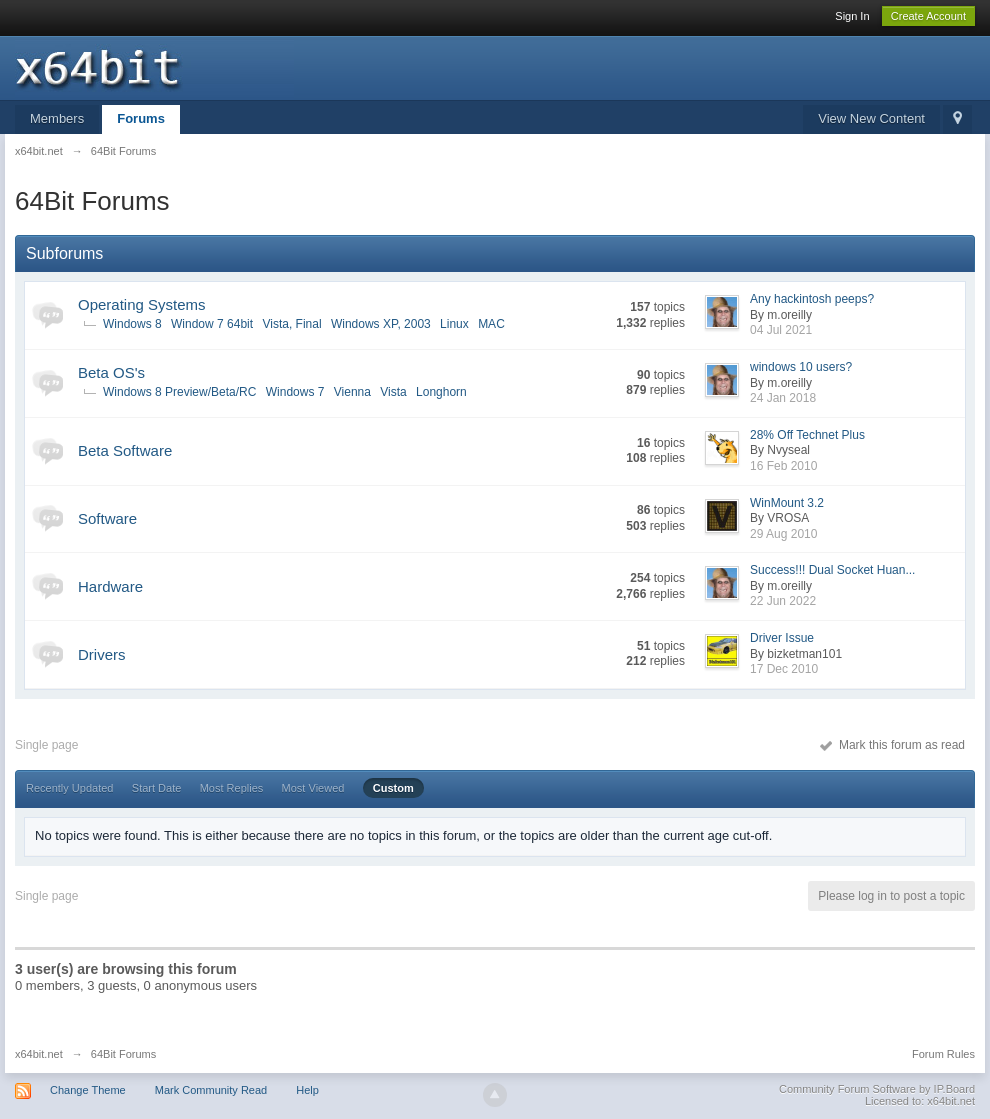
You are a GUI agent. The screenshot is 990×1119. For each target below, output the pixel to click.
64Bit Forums (123, 1054)
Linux (454, 324)
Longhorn (441, 392)
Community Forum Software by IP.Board (877, 1089)
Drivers (102, 654)
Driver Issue (782, 638)
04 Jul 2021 (781, 330)
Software (107, 518)
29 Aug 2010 (783, 534)
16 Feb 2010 (783, 466)
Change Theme (88, 1090)
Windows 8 (132, 324)
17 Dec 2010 (784, 669)
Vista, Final (291, 324)
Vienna (352, 392)
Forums (141, 118)
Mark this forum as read (892, 745)
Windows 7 (295, 392)
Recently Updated (69, 788)
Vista (393, 392)
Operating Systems (142, 304)
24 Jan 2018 (783, 398)
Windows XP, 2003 (381, 324)
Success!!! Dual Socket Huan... (832, 570)
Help (307, 1090)
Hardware (110, 586)
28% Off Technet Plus (807, 435)
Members (57, 118)
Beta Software (125, 450)
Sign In (852, 16)
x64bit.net (39, 1054)
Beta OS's (111, 372)
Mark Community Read (211, 1090)
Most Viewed (313, 788)
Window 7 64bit (212, 324)
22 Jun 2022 (783, 601)
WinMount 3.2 (787, 503)
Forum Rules (943, 1054)
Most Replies (232, 788)
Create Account (928, 16)
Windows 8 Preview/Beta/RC (179, 392)
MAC (491, 324)
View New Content (871, 118)
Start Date (157, 788)
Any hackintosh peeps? (812, 299)
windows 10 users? (801, 367)
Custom (393, 788)
